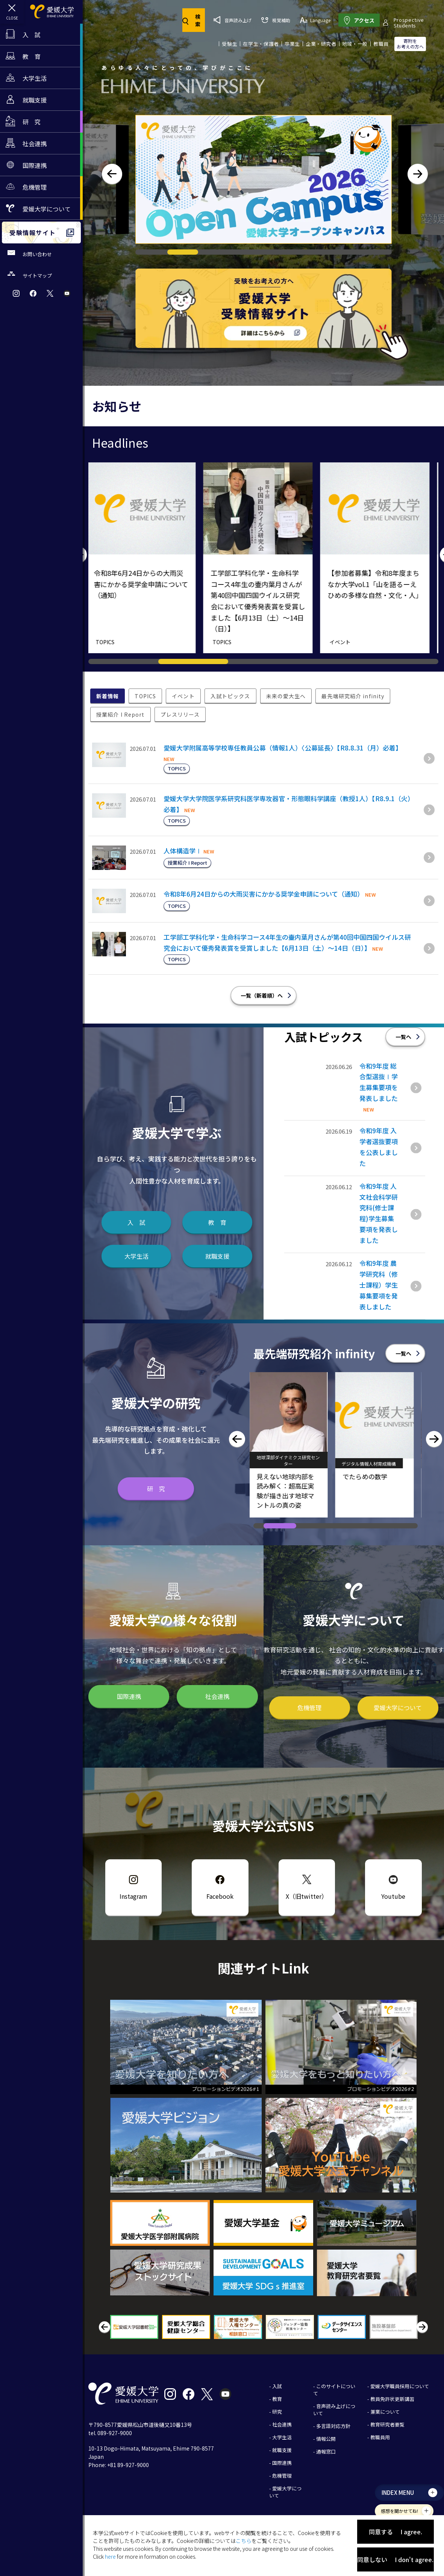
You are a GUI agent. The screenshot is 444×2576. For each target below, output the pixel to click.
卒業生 (292, 34)
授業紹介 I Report (123, 642)
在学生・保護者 (261, 34)
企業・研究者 (321, 34)
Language (317, 15)
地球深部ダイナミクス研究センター (378, 1460)
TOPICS (227, 642)
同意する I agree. (395, 2531)
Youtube (393, 1896)
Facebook (219, 1896)
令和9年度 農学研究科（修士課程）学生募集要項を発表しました (378, 1284)
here (110, 2556)
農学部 (266, 1463)
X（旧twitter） (306, 1896)
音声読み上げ (234, 14)
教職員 (381, 34)
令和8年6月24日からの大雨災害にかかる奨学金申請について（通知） (264, 893)
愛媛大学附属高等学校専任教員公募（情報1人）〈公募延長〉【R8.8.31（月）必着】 (283, 747)
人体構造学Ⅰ (183, 850)
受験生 (229, 34)
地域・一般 (355, 34)
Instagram (133, 1896)
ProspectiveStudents (199, 33)
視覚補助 (277, 15)
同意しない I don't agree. (395, 2559)
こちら (244, 2540)
